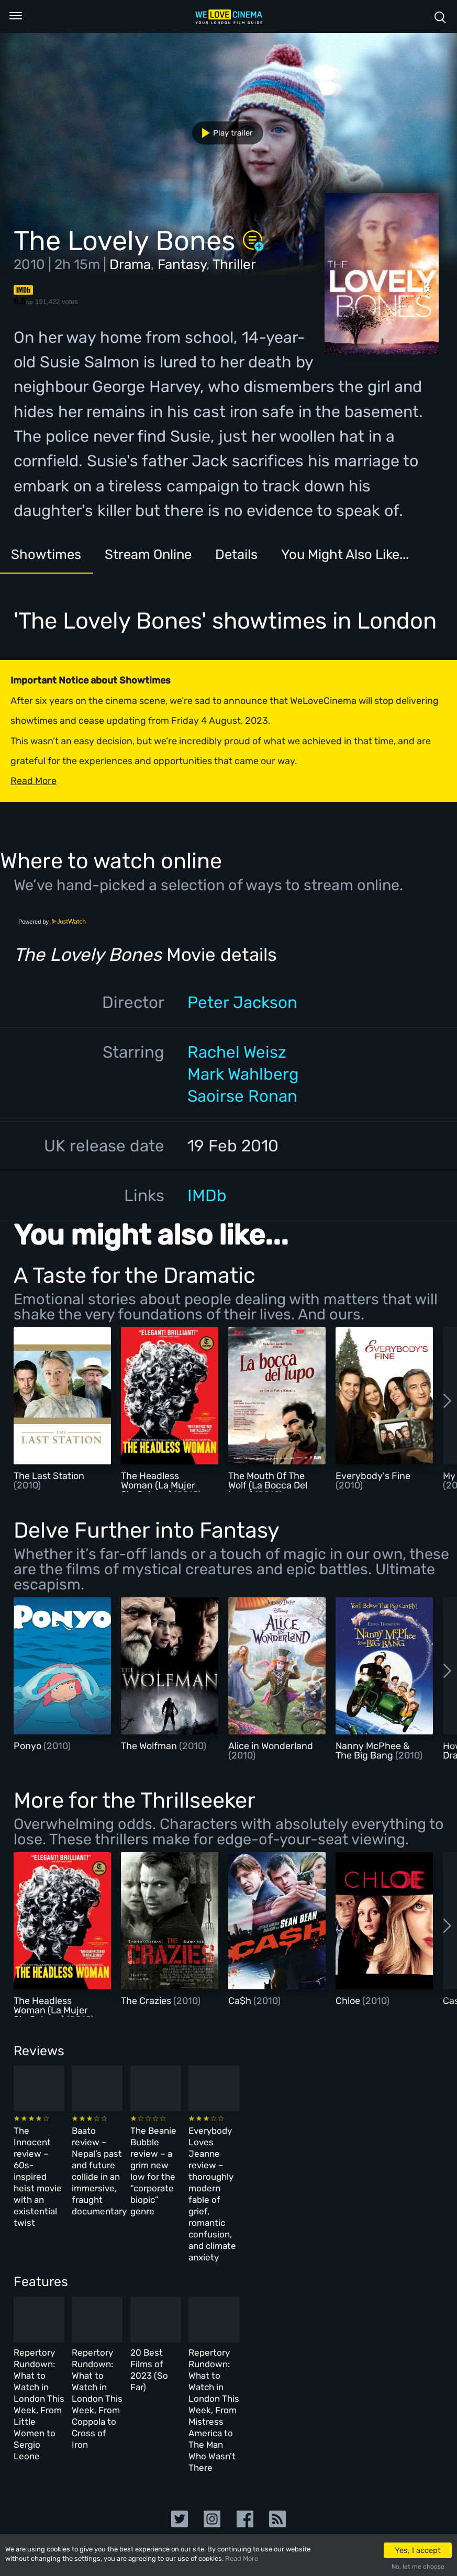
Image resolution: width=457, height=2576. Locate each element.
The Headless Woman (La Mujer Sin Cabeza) (158, 1485)
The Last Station (49, 1476)
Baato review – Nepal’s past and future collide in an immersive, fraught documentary (154, 2157)
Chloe (349, 2001)
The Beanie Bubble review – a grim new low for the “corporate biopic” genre (257, 2157)
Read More (241, 2558)
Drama (130, 264)
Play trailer (223, 132)
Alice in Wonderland (270, 1746)
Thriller (234, 264)
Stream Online (182, 558)
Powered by (52, 922)
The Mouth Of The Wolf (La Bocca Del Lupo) (267, 1485)
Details (290, 558)
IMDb (207, 1195)
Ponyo (28, 1746)
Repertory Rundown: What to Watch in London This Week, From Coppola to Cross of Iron (157, 2317)
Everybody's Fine (373, 1476)
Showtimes (56, 558)
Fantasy (182, 264)
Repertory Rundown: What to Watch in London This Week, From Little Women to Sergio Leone (56, 2317)
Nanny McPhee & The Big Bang (372, 1750)
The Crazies (147, 2001)
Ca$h (240, 2001)
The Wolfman (150, 1746)
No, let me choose (418, 2566)
